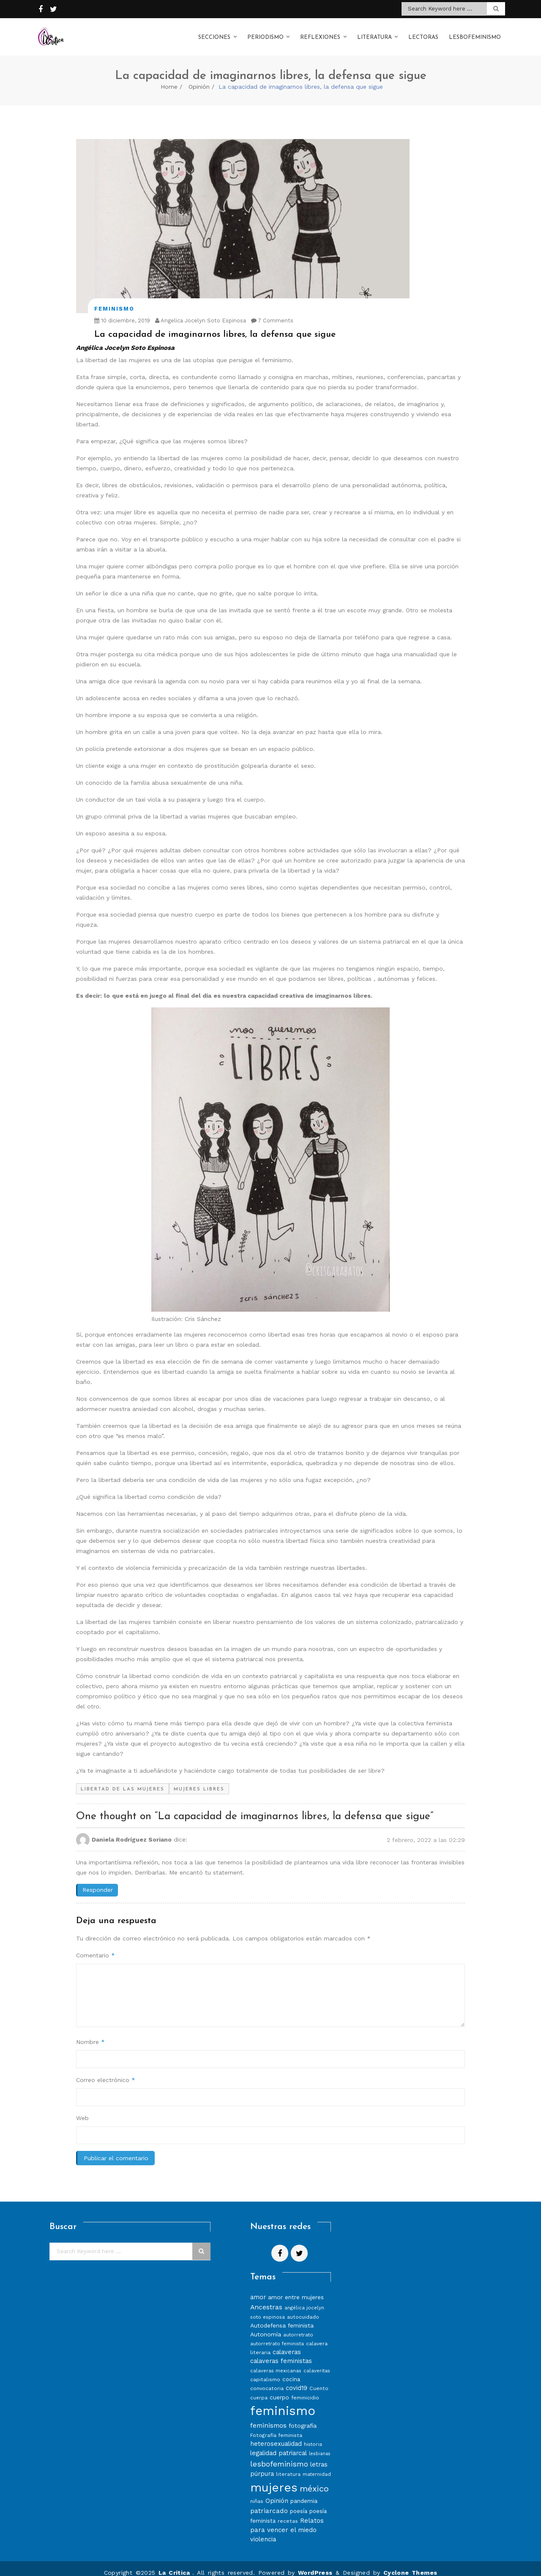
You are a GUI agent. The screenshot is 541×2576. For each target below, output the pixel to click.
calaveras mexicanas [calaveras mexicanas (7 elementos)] (275, 2362)
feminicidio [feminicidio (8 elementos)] (305, 2389)
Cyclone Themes (410, 2564)
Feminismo (114, 300)
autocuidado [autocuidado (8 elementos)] (303, 2308)
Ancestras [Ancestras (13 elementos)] (266, 2299)
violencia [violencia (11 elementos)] (263, 2531)
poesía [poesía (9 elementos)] (298, 2503)
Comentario (95, 1946)
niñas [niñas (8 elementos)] (256, 2492)
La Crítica (175, 2564)
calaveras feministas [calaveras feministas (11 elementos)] (281, 2352)
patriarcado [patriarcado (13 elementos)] (269, 2502)
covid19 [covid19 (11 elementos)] (296, 2379)
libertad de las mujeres (122, 1781)
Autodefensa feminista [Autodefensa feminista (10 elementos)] (282, 2317)
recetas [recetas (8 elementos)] (288, 2512)
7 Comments (272, 312)
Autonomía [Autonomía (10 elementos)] (265, 2325)
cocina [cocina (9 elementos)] (291, 2371)
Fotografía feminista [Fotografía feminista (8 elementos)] (276, 2426)
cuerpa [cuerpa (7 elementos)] (259, 2389)
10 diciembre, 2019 (122, 312)
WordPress (315, 2564)
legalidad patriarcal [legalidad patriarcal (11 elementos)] (278, 2444)
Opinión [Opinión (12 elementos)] (276, 2492)
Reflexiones (320, 33)
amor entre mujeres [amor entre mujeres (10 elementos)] (296, 2288)
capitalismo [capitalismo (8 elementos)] (265, 2371)
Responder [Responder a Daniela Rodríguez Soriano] (97, 1881)
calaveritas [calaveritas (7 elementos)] (316, 2362)
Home (169, 78)
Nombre (90, 2033)
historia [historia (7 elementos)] (313, 2436)
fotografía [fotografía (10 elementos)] (303, 2417)
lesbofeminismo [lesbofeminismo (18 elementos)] (279, 2455)
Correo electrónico (105, 2071)
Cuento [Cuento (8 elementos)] (318, 2380)
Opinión (199, 78)
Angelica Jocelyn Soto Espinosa (200, 312)
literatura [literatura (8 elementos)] (288, 2465)
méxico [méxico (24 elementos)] (314, 2480)
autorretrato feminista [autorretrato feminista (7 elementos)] (277, 2335)
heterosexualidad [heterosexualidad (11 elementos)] (276, 2435)
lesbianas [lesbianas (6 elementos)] (320, 2445)
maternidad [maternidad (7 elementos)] (317, 2466)
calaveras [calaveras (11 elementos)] (287, 2343)
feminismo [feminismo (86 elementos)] (282, 2402)
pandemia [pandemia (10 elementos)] (303, 2492)
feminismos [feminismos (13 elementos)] (268, 2417)
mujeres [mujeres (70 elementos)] (274, 2479)
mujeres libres (199, 1781)
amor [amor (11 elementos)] (258, 2288)
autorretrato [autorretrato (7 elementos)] (298, 2326)
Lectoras (423, 33)
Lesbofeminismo (475, 33)
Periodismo (265, 33)
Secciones (214, 33)
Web (82, 2109)
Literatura (374, 33)
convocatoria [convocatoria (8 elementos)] (267, 2380)
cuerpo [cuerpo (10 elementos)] (279, 2388)
